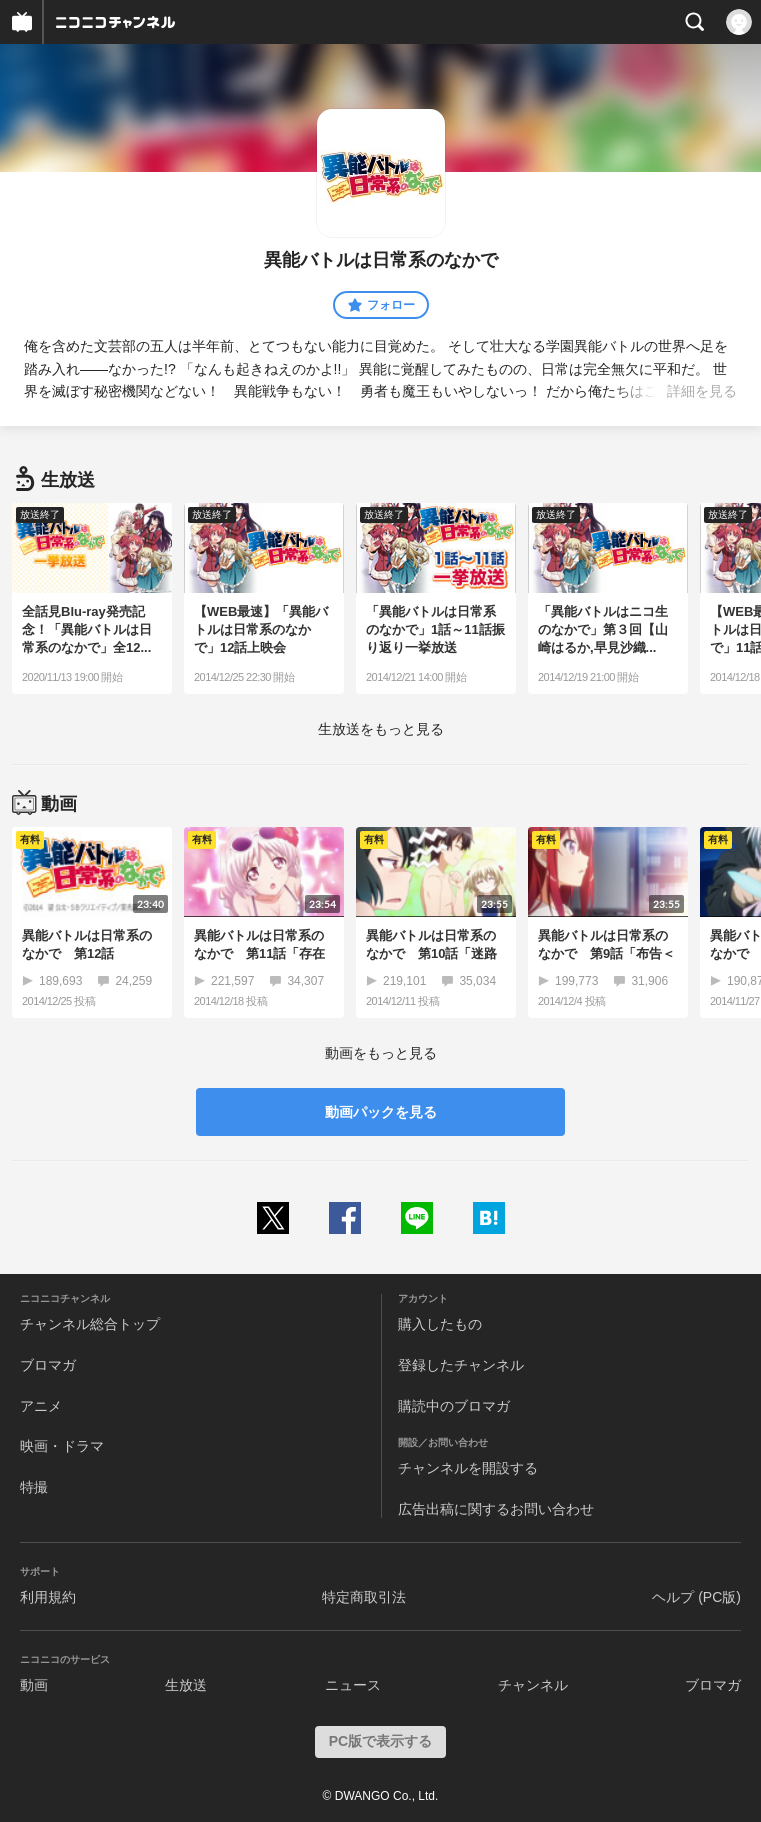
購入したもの (440, 1324)
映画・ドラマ (62, 1446)
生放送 (186, 1685)
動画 (34, 1685)
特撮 (34, 1487)
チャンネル (533, 1685)
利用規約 (48, 1597)
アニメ (41, 1406)
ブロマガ (48, 1365)
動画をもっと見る (381, 1053)
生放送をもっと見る (381, 729)
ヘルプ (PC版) (696, 1597)
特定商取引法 (364, 1597)
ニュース (353, 1685)
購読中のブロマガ (454, 1406)
